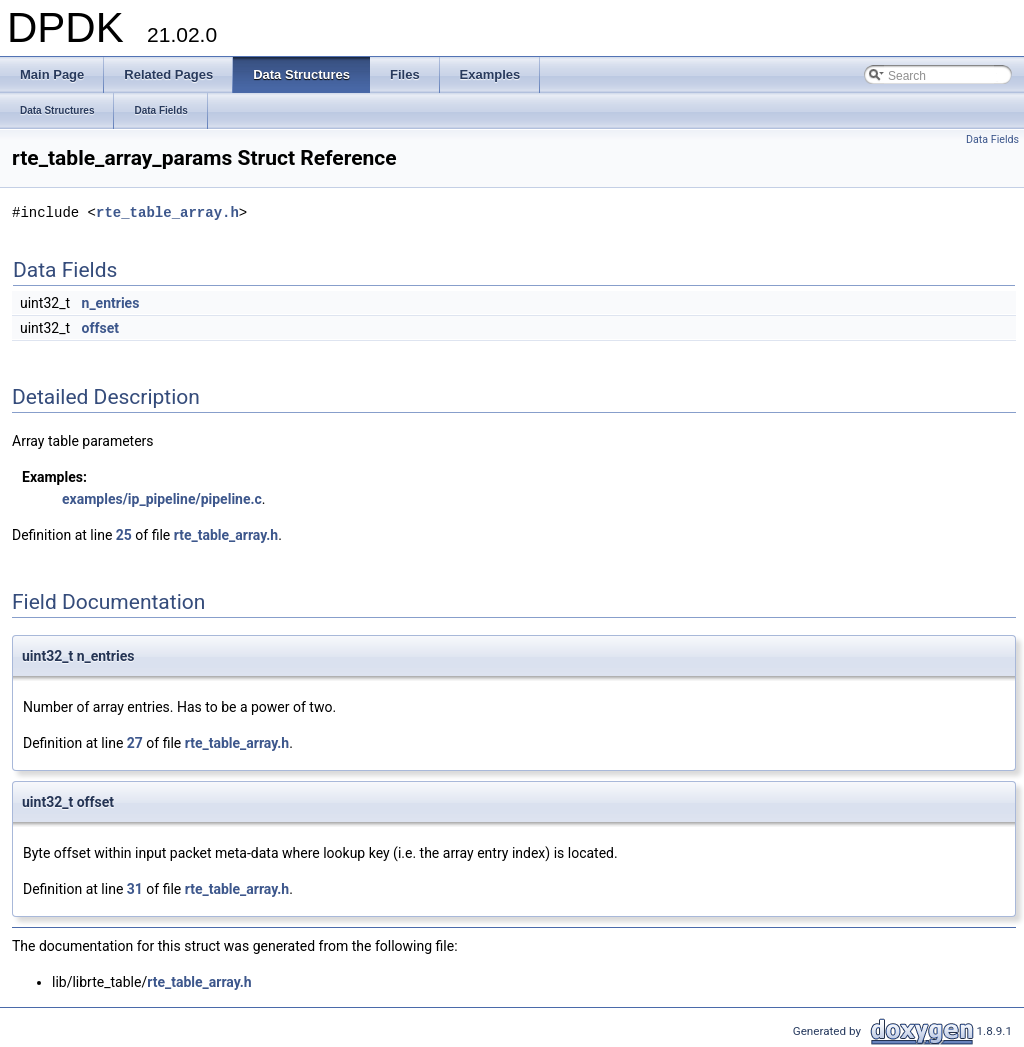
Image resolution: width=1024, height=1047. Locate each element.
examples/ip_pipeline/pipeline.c (162, 499)
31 (135, 889)
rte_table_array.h (167, 212)
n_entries (111, 303)
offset (100, 328)
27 (135, 743)
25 (124, 535)
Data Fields (992, 139)
